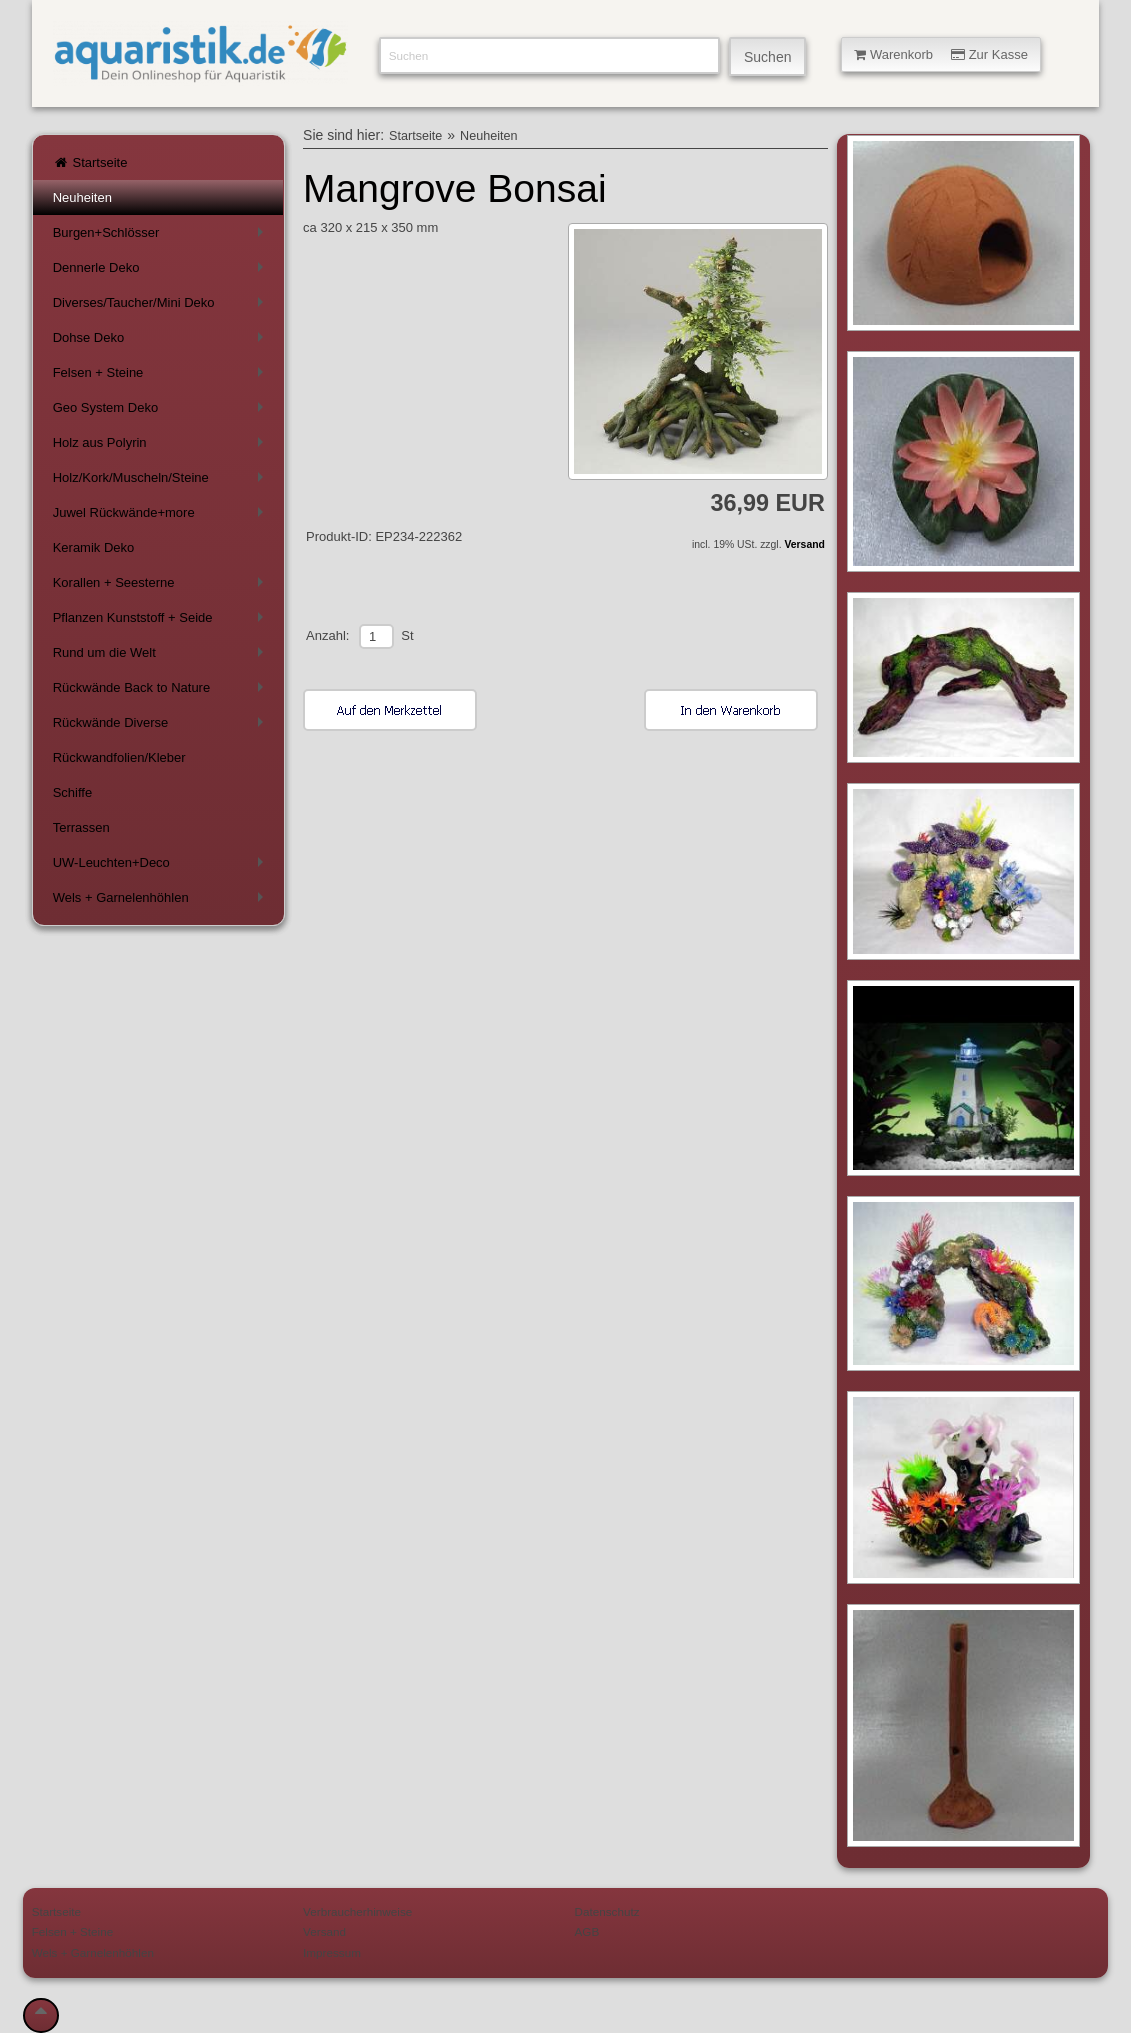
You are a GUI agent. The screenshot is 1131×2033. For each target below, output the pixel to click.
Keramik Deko (94, 547)
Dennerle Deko (162, 271)
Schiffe (73, 792)
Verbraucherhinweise (357, 1911)
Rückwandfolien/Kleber (119, 757)
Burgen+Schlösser (162, 236)
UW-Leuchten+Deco (162, 866)
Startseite (90, 162)
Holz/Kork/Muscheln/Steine (162, 481)
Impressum (332, 1952)
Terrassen (81, 827)
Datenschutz (607, 1911)
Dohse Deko (162, 341)
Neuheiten (82, 197)
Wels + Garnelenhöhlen (162, 901)
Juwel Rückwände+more (162, 516)
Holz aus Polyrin (162, 446)
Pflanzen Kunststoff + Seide (162, 621)
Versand (804, 544)
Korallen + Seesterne (162, 586)
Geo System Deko (162, 411)
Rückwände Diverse (162, 726)
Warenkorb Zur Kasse (941, 54)
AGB (587, 1931)
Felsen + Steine (162, 376)
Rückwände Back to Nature (162, 691)
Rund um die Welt (162, 656)
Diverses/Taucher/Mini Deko (162, 306)
